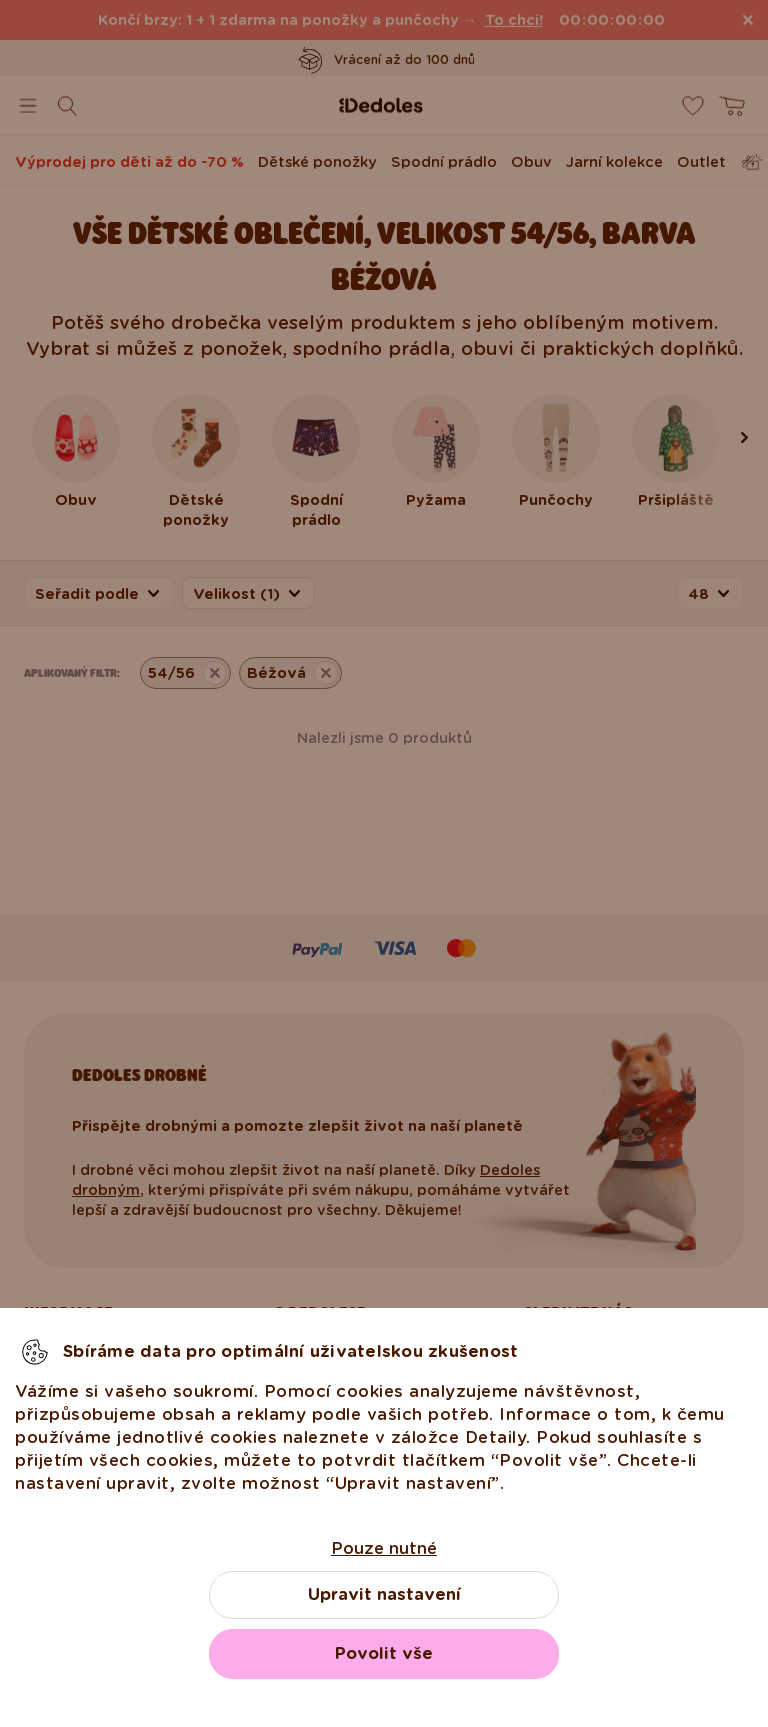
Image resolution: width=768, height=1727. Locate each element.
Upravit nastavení (384, 1594)
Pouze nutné (384, 1548)
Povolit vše (384, 1653)
